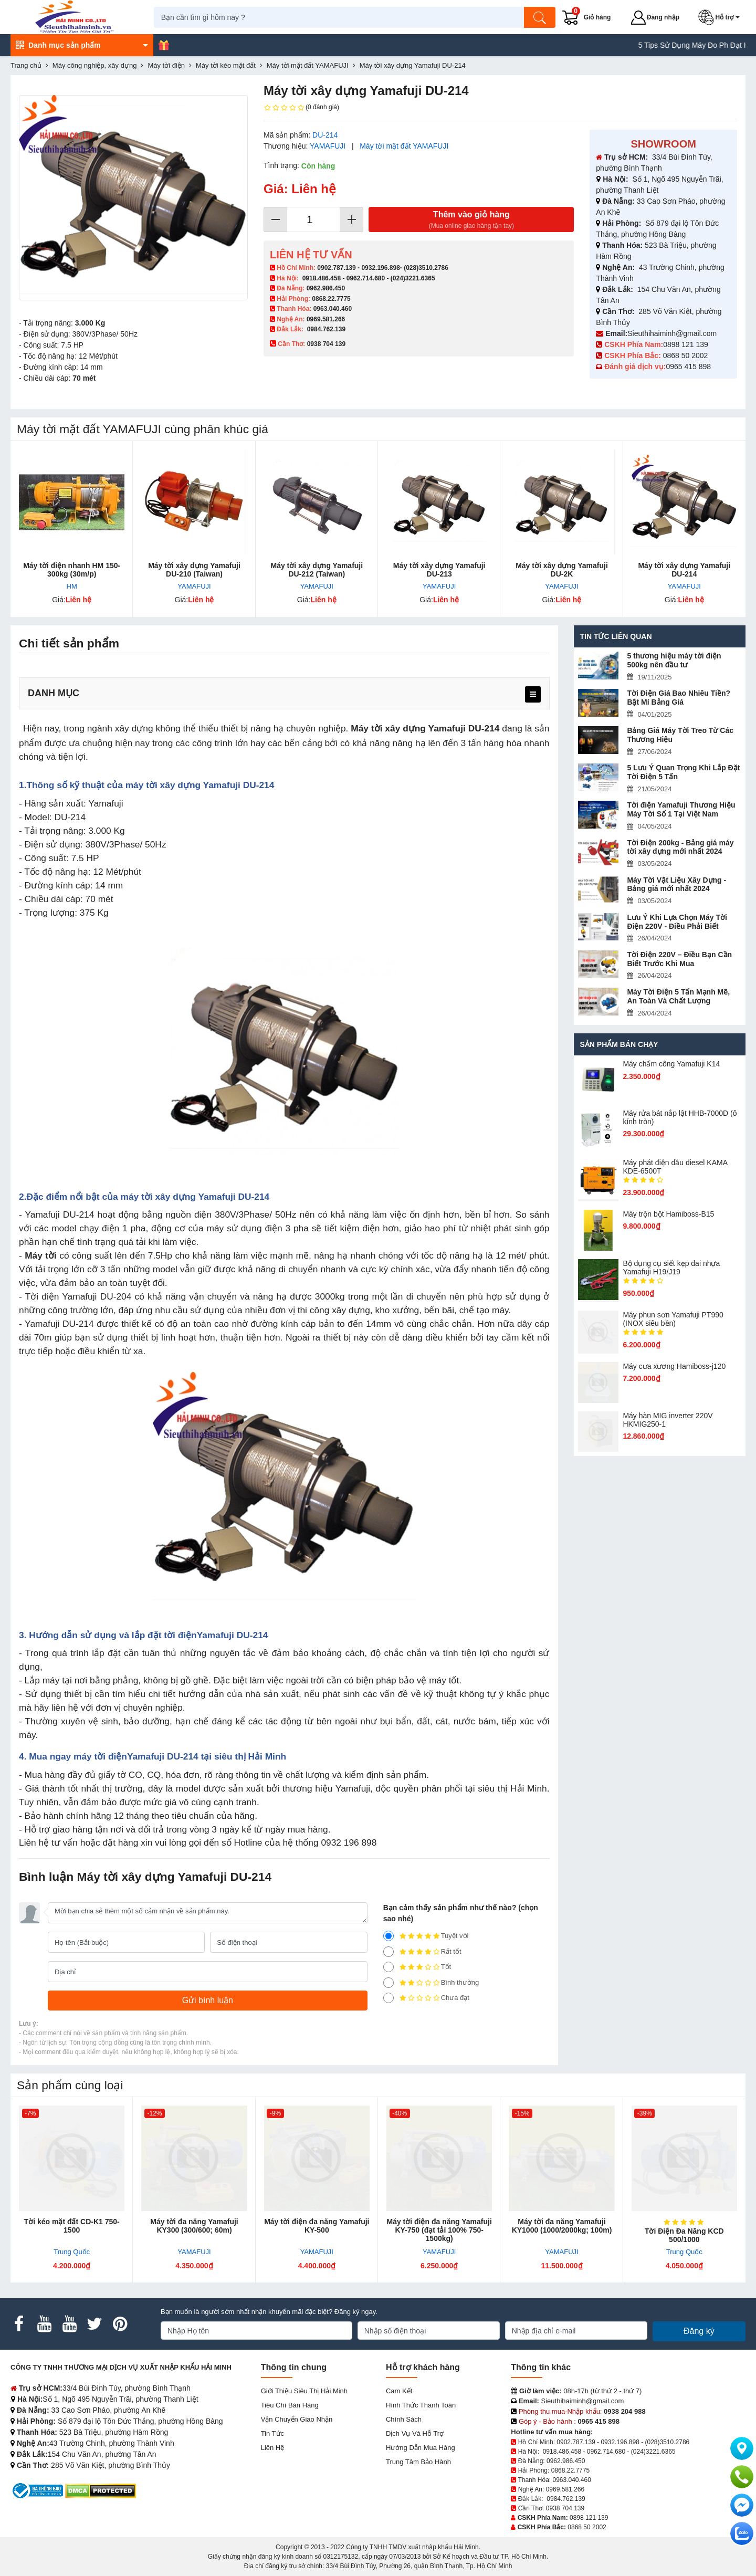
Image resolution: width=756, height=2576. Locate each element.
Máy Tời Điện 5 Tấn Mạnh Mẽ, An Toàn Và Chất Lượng (678, 996)
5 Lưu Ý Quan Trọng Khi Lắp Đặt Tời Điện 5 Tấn (683, 772)
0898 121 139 (685, 344)
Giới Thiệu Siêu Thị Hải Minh (304, 2391)
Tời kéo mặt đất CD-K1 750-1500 (72, 2225)
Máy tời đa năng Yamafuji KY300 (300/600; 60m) (194, 2225)
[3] (388, 1967)
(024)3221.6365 (413, 278)
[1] (388, 1998)
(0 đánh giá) (301, 107)
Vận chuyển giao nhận (297, 2419)
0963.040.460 (332, 308)
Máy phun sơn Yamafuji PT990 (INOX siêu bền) (673, 1319)
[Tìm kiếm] (543, 17)
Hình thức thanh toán (421, 2405)
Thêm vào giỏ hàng (471, 220)
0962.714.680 (365, 278)
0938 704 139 (565, 2508)
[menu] (533, 694)
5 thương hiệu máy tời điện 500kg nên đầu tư (674, 660)
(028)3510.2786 (426, 267)
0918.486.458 (321, 278)
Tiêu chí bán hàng (290, 2405)
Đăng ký (699, 2331)
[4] (388, 1951)
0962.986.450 (326, 288)
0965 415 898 (688, 366)
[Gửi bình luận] (208, 2000)
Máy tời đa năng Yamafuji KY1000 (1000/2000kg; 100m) (562, 2225)
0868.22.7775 (331, 298)
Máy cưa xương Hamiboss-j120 (674, 1366)
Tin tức (272, 2433)
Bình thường (431, 1982)
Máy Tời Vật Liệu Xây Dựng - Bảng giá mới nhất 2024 (676, 884)
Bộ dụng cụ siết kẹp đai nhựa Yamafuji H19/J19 (671, 1267)
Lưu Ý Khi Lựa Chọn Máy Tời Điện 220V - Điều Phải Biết (677, 921)
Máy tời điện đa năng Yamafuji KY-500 (316, 2225)
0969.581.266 (326, 319)
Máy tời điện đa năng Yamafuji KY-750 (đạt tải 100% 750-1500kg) (438, 2230)
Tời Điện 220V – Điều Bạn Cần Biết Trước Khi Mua (679, 959)
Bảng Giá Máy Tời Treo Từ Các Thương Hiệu (680, 735)
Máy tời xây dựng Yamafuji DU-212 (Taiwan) (316, 569)
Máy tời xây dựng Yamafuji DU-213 (439, 569)
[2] (388, 1982)
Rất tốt (422, 1951)
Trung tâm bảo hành (418, 2462)
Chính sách (404, 2419)
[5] (388, 1936)
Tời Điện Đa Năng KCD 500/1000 (684, 2235)
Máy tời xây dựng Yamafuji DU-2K (562, 569)
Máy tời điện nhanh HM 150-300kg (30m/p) (71, 569)
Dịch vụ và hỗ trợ (415, 2433)
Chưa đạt (426, 1998)
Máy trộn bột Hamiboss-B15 (668, 1214)
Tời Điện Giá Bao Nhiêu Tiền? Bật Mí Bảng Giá (678, 697)
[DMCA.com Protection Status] (100, 2490)
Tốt (417, 1967)
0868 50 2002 (686, 355)
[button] (723, 17)
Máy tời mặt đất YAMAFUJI (404, 146)
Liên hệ (273, 2448)
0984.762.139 (326, 329)
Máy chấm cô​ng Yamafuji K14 (671, 1064)
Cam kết (399, 2391)
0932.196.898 (380, 267)
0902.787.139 (336, 267)
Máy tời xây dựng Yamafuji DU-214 (684, 569)
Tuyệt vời (426, 1936)
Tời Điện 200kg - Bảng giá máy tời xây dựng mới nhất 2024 (680, 847)
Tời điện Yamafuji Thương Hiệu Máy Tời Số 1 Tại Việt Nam (681, 809)
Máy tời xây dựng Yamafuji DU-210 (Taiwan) (194, 569)
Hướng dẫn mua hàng (420, 2448)
